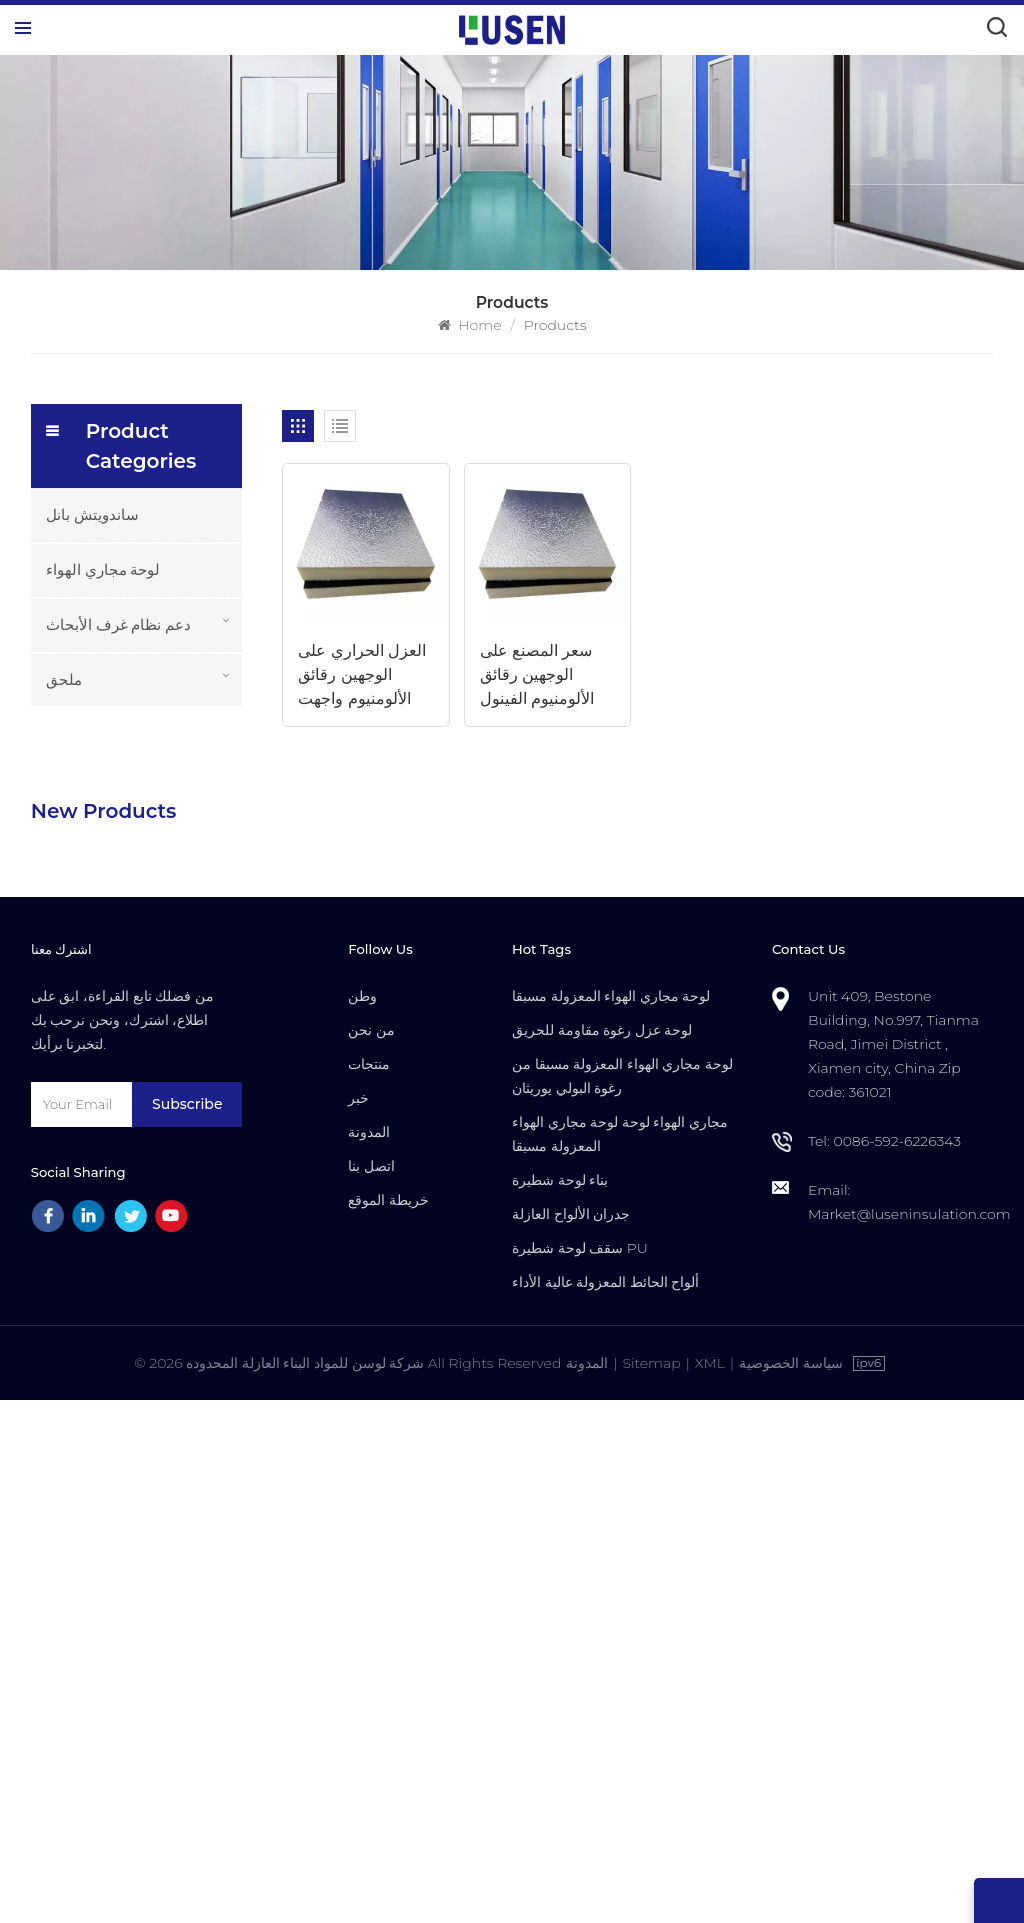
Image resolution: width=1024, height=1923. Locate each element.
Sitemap (651, 1886)
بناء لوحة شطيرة (560, 1703)
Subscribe (187, 1627)
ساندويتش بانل (92, 514)
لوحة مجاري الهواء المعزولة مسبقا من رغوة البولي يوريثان (622, 1599)
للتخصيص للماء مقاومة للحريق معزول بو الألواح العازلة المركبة (167, 1001)
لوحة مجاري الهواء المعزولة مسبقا (611, 1519)
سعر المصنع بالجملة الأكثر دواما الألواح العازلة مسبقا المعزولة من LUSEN (176, 1095)
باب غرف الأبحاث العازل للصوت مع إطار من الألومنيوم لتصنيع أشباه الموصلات (174, 1189)
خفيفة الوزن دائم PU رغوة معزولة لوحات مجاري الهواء (169, 812)
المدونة (369, 1655)
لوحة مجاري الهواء (103, 569)
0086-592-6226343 (897, 1664)
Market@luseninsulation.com (909, 1737)
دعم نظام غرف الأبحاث (119, 624)
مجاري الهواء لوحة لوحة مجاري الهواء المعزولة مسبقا (620, 1657)
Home (470, 325)
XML (710, 1886)
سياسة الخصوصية (791, 1886)
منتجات (369, 1587)
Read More (146, 837)
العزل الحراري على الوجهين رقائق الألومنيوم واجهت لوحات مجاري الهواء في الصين (364, 676)
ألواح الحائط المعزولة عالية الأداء (605, 1805)
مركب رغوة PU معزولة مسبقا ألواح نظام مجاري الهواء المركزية (176, 907)
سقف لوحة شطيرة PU (580, 1771)
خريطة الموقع (388, 1723)
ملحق (64, 679)
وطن (362, 1519)
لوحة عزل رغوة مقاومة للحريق (602, 1553)
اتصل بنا (371, 1689)
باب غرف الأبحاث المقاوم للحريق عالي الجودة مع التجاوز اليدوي (170, 1283)
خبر (358, 1621)
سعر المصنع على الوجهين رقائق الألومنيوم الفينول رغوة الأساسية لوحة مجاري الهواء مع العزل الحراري (545, 676)
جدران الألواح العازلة (571, 1737)
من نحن (371, 1553)
